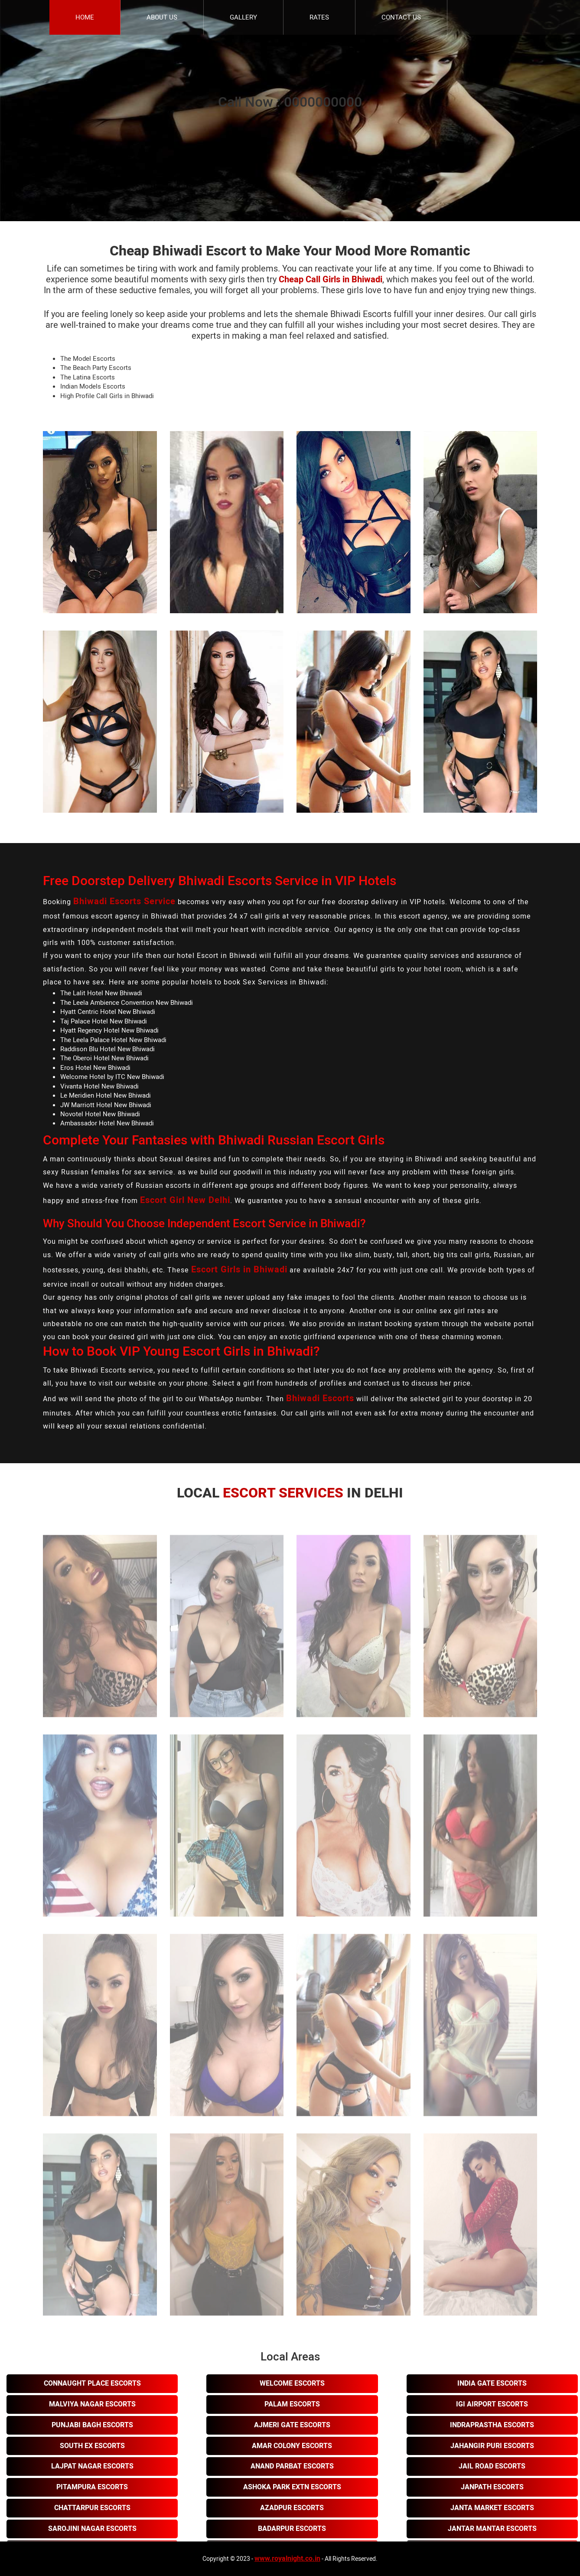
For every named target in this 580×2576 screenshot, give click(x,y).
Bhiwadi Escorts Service (124, 901)
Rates (319, 17)
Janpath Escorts (492, 2487)
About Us (162, 17)
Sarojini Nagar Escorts (92, 2529)
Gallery (243, 17)
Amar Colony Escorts (292, 2446)
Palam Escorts (292, 2404)
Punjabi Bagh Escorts (92, 2425)
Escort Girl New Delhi (185, 1200)
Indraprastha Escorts (492, 2425)
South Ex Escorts (92, 2446)
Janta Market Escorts (492, 2508)
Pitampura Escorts (92, 2487)
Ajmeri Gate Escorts (292, 2425)
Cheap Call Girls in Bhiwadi (330, 279)
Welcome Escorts (292, 2383)
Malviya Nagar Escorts (92, 2404)
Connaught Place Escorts (92, 2383)
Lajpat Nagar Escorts (92, 2466)
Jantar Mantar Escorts (492, 2529)
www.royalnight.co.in (287, 2558)
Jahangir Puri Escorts (492, 2446)
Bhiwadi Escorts (320, 1398)
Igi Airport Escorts (492, 2404)
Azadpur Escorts (292, 2508)
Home (84, 17)
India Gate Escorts (492, 2383)
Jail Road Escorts (492, 2466)
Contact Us (401, 17)
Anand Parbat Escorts (292, 2466)
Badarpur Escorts (292, 2529)
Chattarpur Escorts (92, 2508)
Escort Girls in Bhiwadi (239, 1269)
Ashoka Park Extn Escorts (292, 2487)
